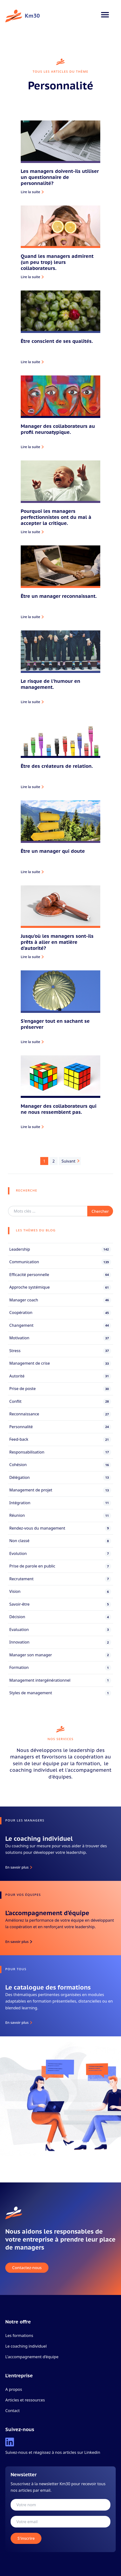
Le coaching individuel (26, 2346)
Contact (12, 2410)
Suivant (68, 1161)
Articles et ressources (25, 2400)
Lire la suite (30, 191)
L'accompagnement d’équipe (32, 2356)
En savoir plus (17, 1867)
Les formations (19, 2335)
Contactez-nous (27, 2268)
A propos (13, 2389)
